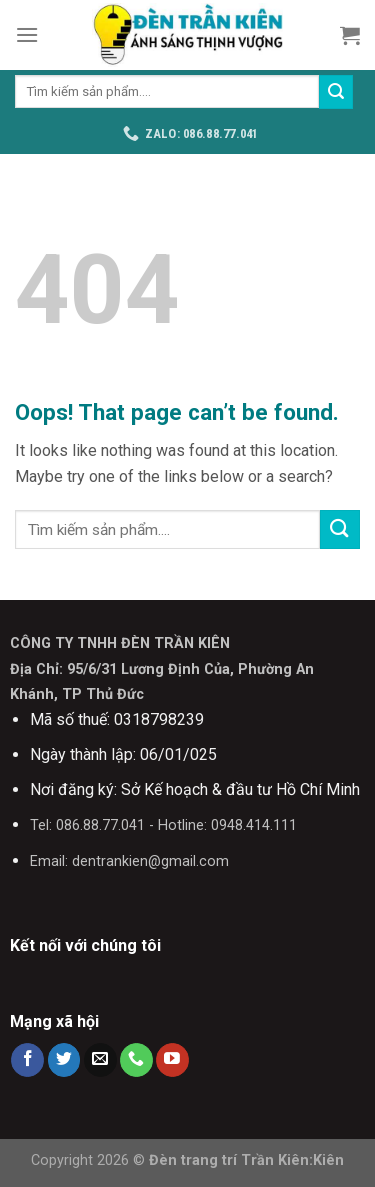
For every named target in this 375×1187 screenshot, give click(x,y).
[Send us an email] (100, 1060)
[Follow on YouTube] (172, 1060)
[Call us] (136, 1060)
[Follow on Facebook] (27, 1060)
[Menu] (27, 34)
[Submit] (336, 92)
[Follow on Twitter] (64, 1060)
